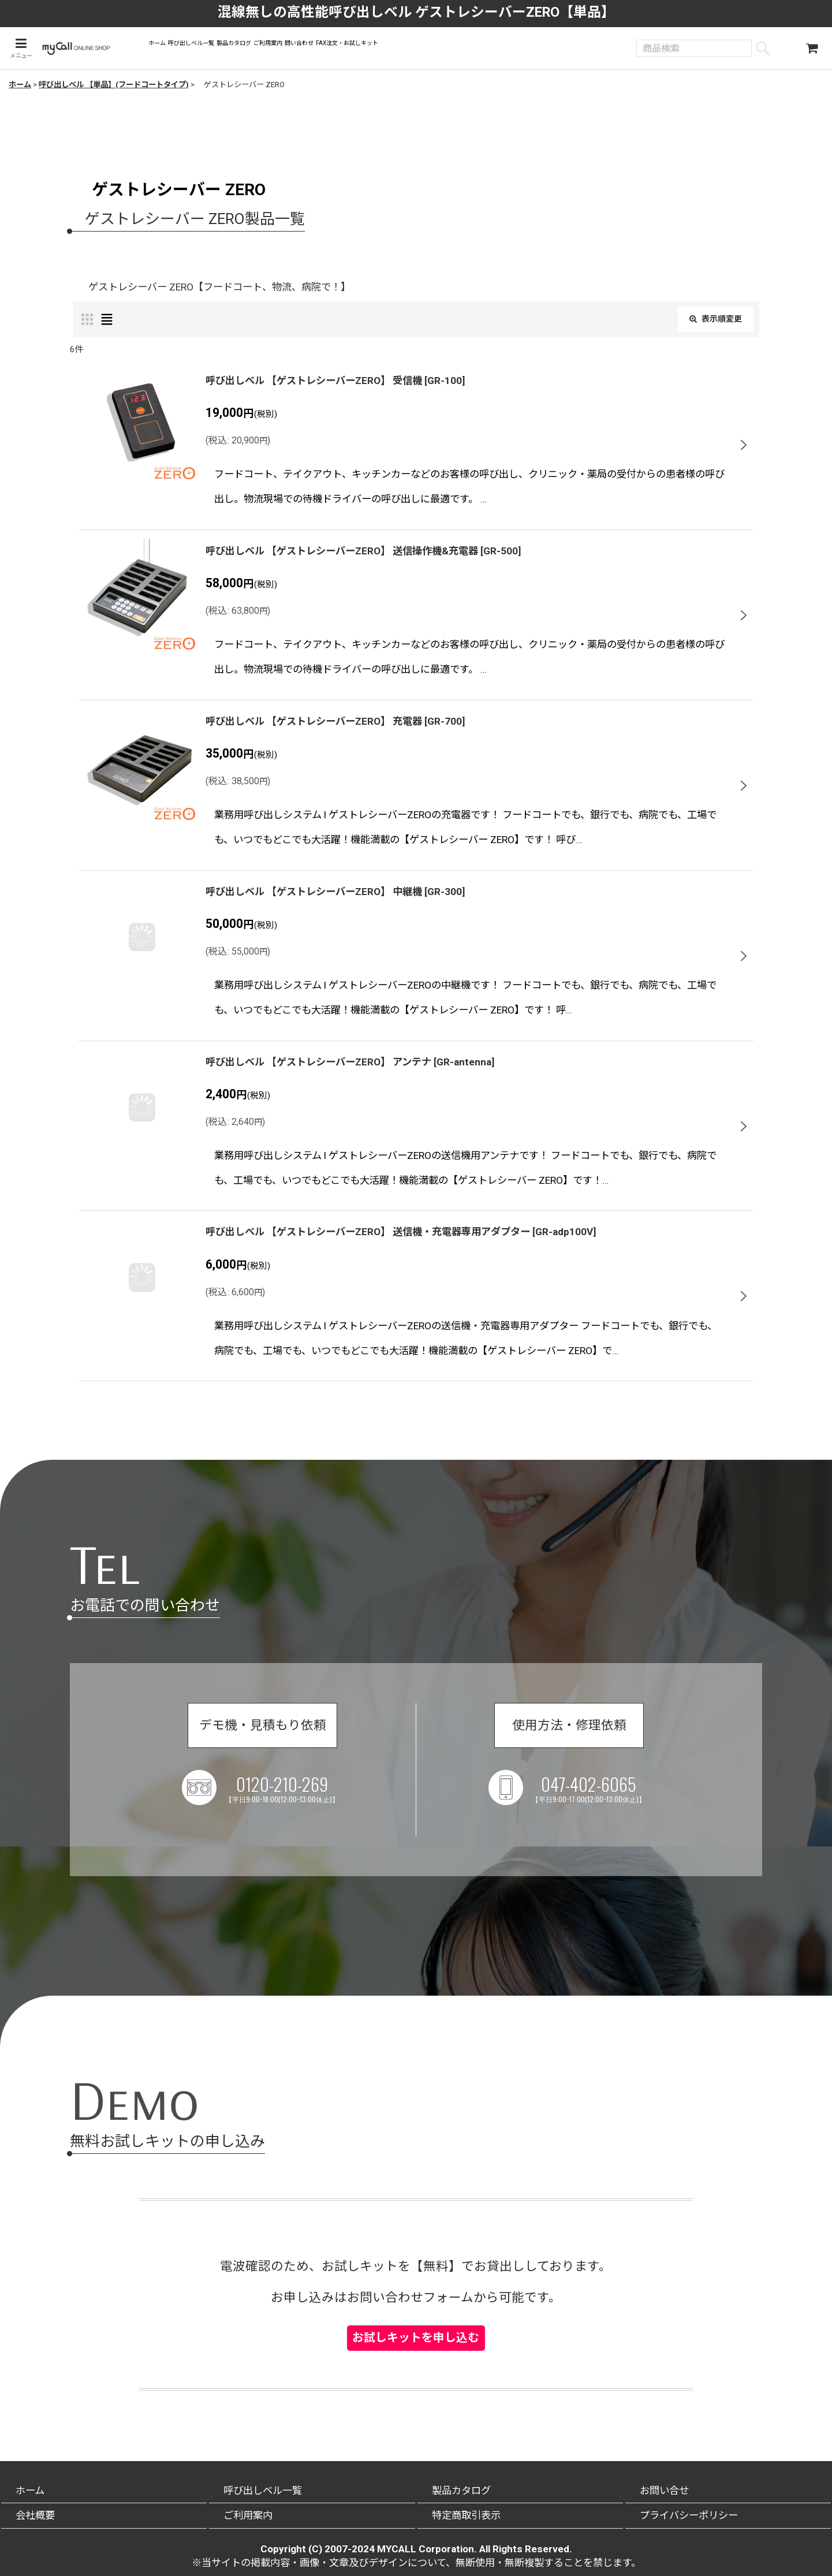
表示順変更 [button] (710, 322)
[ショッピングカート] (811, 49)
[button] (19, 49)
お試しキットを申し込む (416, 2317)
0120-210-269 (289, 1799)
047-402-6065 (596, 1799)
